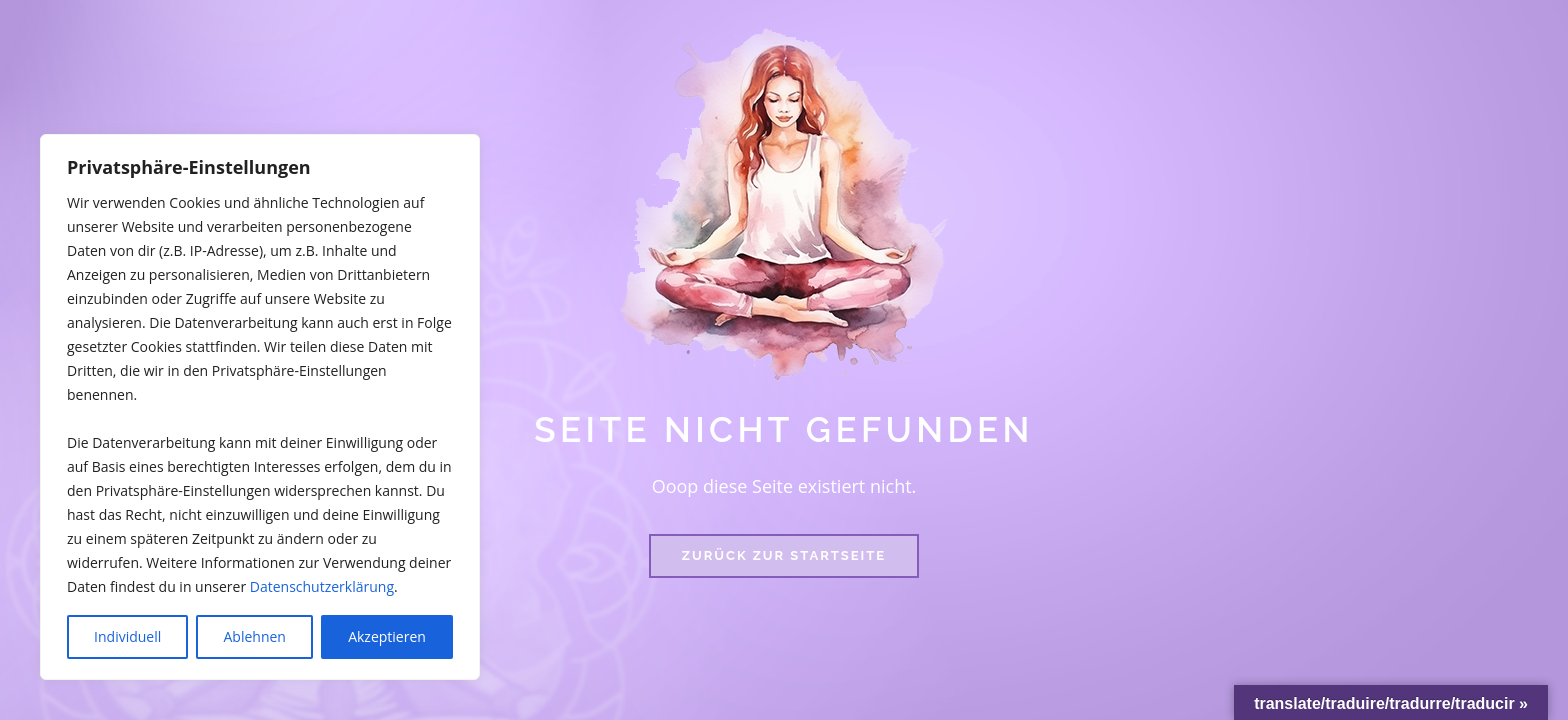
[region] (260, 407)
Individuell (127, 636)
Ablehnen (255, 636)
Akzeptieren (387, 636)
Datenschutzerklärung (322, 586)
